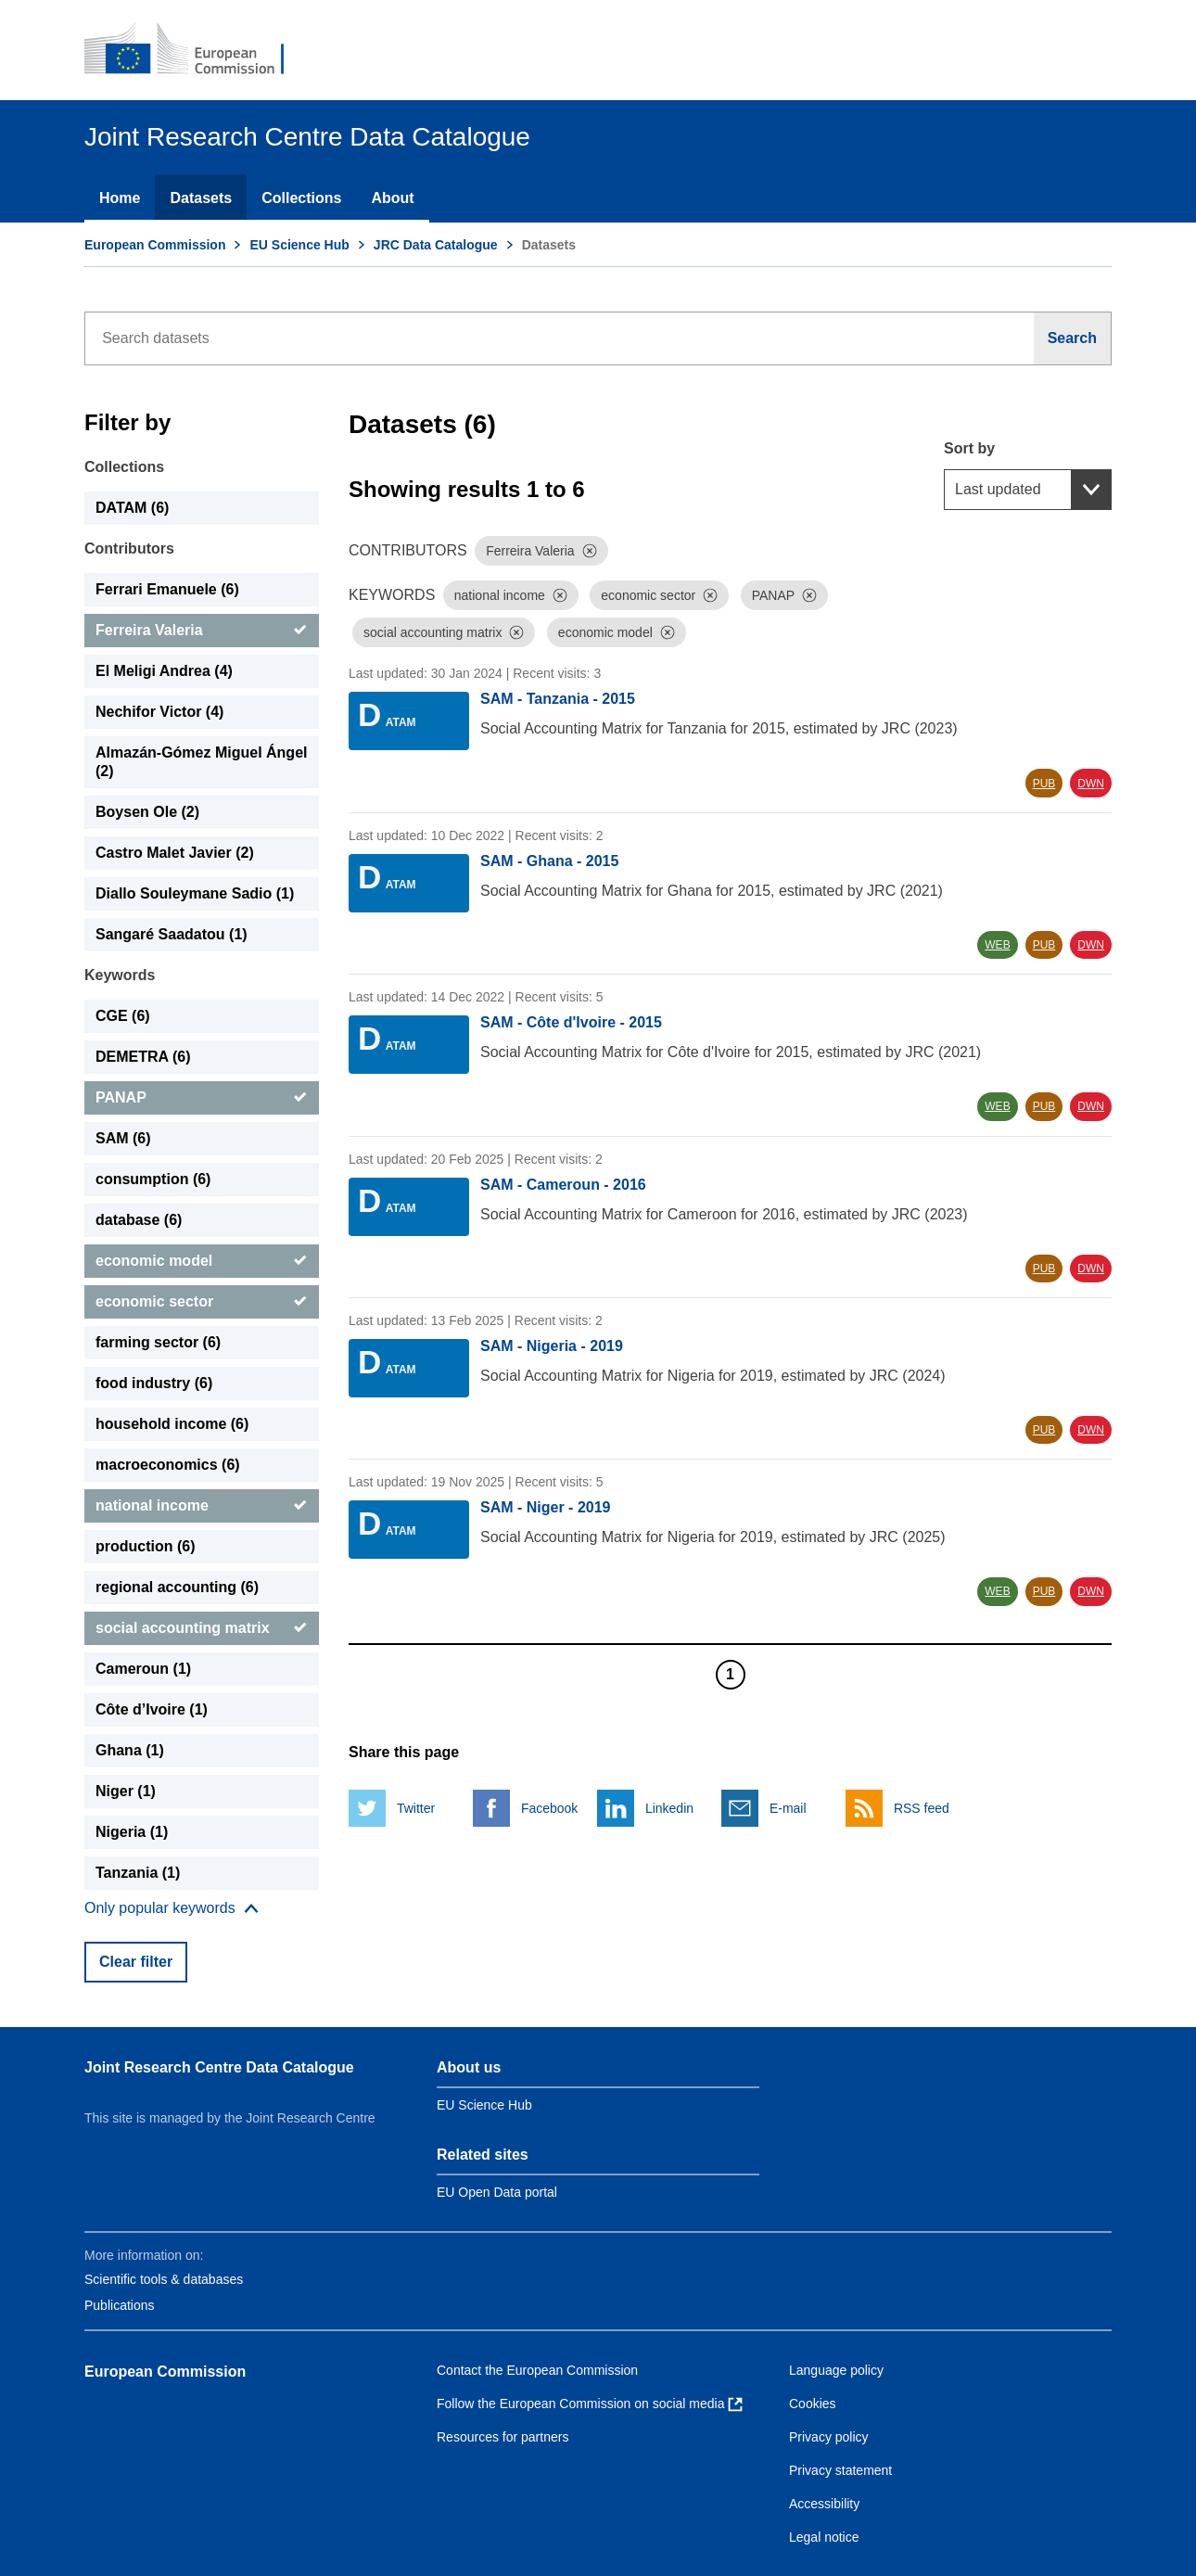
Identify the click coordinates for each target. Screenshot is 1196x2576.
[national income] (201, 1506)
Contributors (129, 548)
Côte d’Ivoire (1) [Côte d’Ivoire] (151, 1709)
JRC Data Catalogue (436, 244)
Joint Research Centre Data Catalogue (219, 2067)
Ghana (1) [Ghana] (129, 1750)
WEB (997, 944)
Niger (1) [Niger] (125, 1791)
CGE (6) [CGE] (122, 1016)
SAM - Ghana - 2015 (549, 861)
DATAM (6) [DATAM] (132, 508)
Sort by (969, 448)
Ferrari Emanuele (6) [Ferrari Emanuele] (167, 589)
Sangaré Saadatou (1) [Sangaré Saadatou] (171, 934)
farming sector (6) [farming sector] (158, 1342)
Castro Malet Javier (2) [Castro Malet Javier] (174, 853)
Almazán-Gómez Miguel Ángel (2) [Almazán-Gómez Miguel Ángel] (201, 762)
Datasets (201, 198)
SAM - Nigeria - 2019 (551, 1346)
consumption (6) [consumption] (152, 1179)
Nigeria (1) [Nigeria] (131, 1832)
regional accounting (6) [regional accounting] (177, 1587)
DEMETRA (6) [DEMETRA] (143, 1057)
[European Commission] (196, 50)
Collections (301, 198)
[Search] (1073, 338)
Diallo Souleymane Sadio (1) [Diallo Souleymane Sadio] (194, 893)
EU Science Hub (299, 244)
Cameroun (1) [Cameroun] (143, 1669)
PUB (1044, 783)
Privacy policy (829, 2436)
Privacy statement (840, 2470)
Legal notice (824, 2537)
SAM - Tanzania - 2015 (557, 699)
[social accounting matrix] (201, 1628)
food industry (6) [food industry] (153, 1383)
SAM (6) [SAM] (123, 1138)
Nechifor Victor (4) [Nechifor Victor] (159, 712)
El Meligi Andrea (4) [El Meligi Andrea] (164, 671)
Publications (119, 2305)
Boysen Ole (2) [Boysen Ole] (147, 812)
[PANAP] (201, 1098)
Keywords (119, 975)
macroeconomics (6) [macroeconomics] (167, 1465)
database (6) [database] (138, 1220)
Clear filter (135, 1962)
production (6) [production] (145, 1546)
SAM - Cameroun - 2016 (563, 1184)
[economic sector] (201, 1302)
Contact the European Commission (537, 2370)
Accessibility (824, 2503)
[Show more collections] (171, 1908)
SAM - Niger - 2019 (545, 1507)
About (392, 198)
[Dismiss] (589, 550)
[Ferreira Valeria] (201, 630)
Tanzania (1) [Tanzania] (137, 1873)
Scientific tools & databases (163, 2279)
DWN (1090, 783)
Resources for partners (502, 2436)
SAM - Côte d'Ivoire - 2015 (571, 1022)
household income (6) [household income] (171, 1424)
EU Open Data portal (497, 2192)
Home (119, 198)
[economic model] (201, 1261)
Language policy (836, 2370)
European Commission (154, 244)
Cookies (812, 2403)
